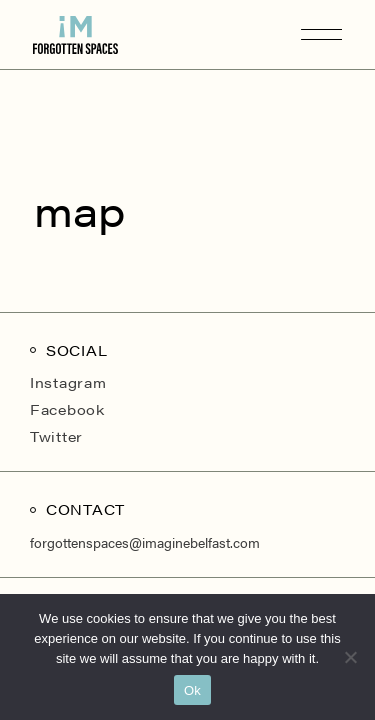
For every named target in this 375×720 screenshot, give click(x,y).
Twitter (56, 436)
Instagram (68, 382)
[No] (350, 657)
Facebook (67, 409)
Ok (192, 690)
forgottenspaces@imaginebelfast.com (145, 542)
